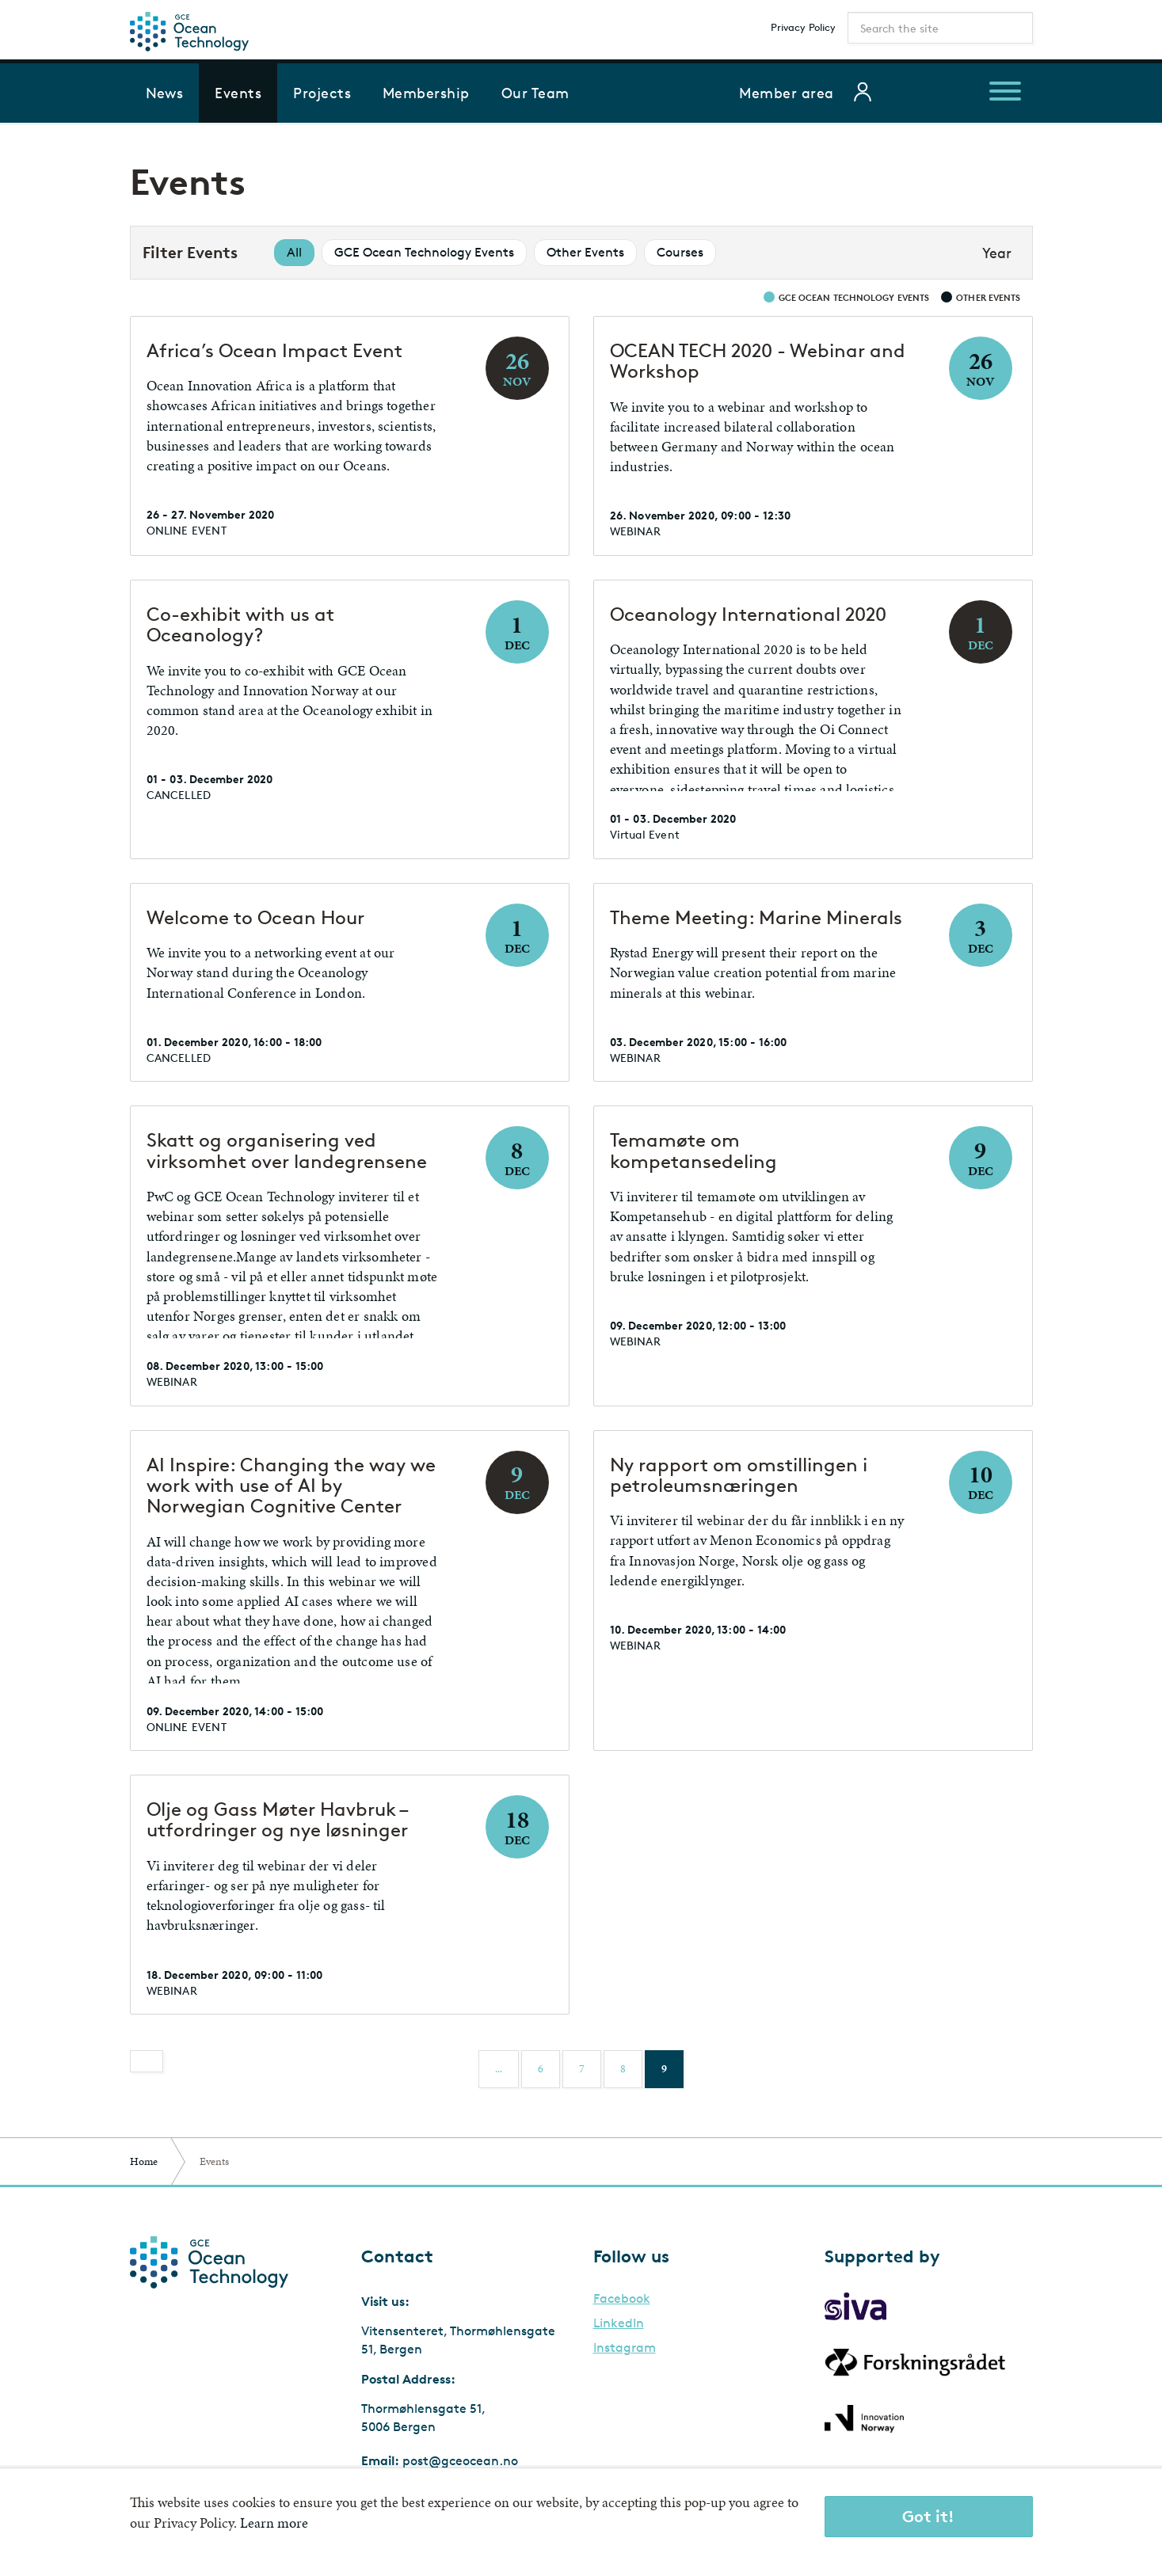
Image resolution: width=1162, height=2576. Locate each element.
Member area (786, 92)
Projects (322, 92)
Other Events (585, 252)
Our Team (535, 92)
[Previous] (146, 2061)
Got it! (928, 2516)
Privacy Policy (803, 27)
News (165, 92)
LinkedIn (618, 2323)
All (294, 252)
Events (238, 92)
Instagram (624, 2348)
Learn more (274, 2522)
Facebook (621, 2299)
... (498, 2068)
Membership (426, 92)
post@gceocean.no (460, 2460)
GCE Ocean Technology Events (424, 252)
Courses (680, 252)
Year (997, 252)
